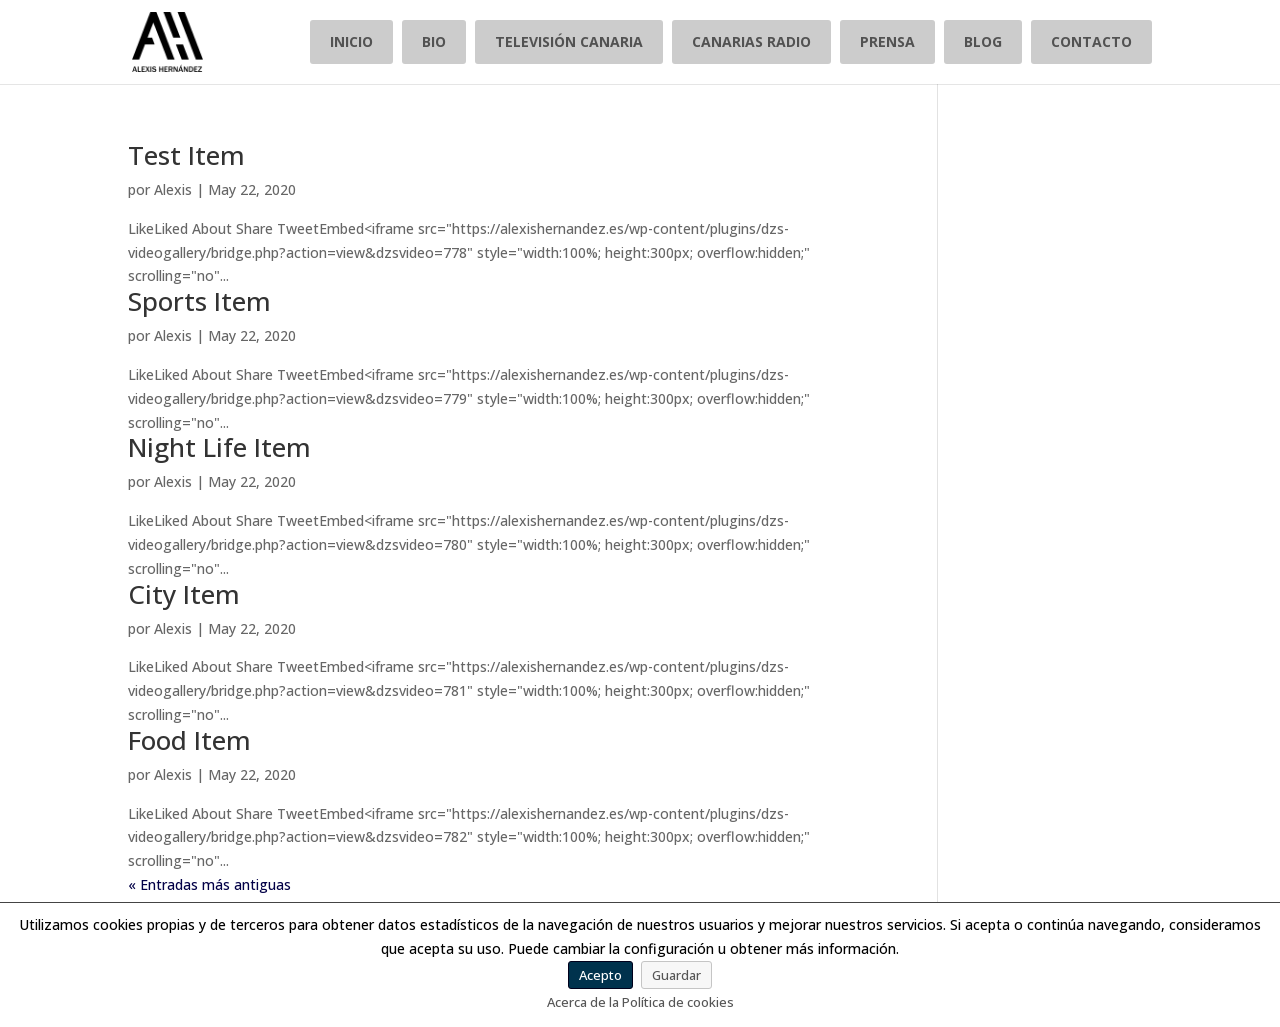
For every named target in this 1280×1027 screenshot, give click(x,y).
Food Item (189, 740)
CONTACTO (1091, 41)
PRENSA (887, 41)
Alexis (173, 189)
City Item (184, 594)
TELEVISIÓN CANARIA (569, 41)
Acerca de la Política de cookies (640, 1002)
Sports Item (199, 301)
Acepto (600, 975)
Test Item (186, 155)
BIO (434, 41)
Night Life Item (219, 447)
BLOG (983, 41)
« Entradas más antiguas (209, 884)
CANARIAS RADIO (751, 41)
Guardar (676, 975)
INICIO (351, 41)
